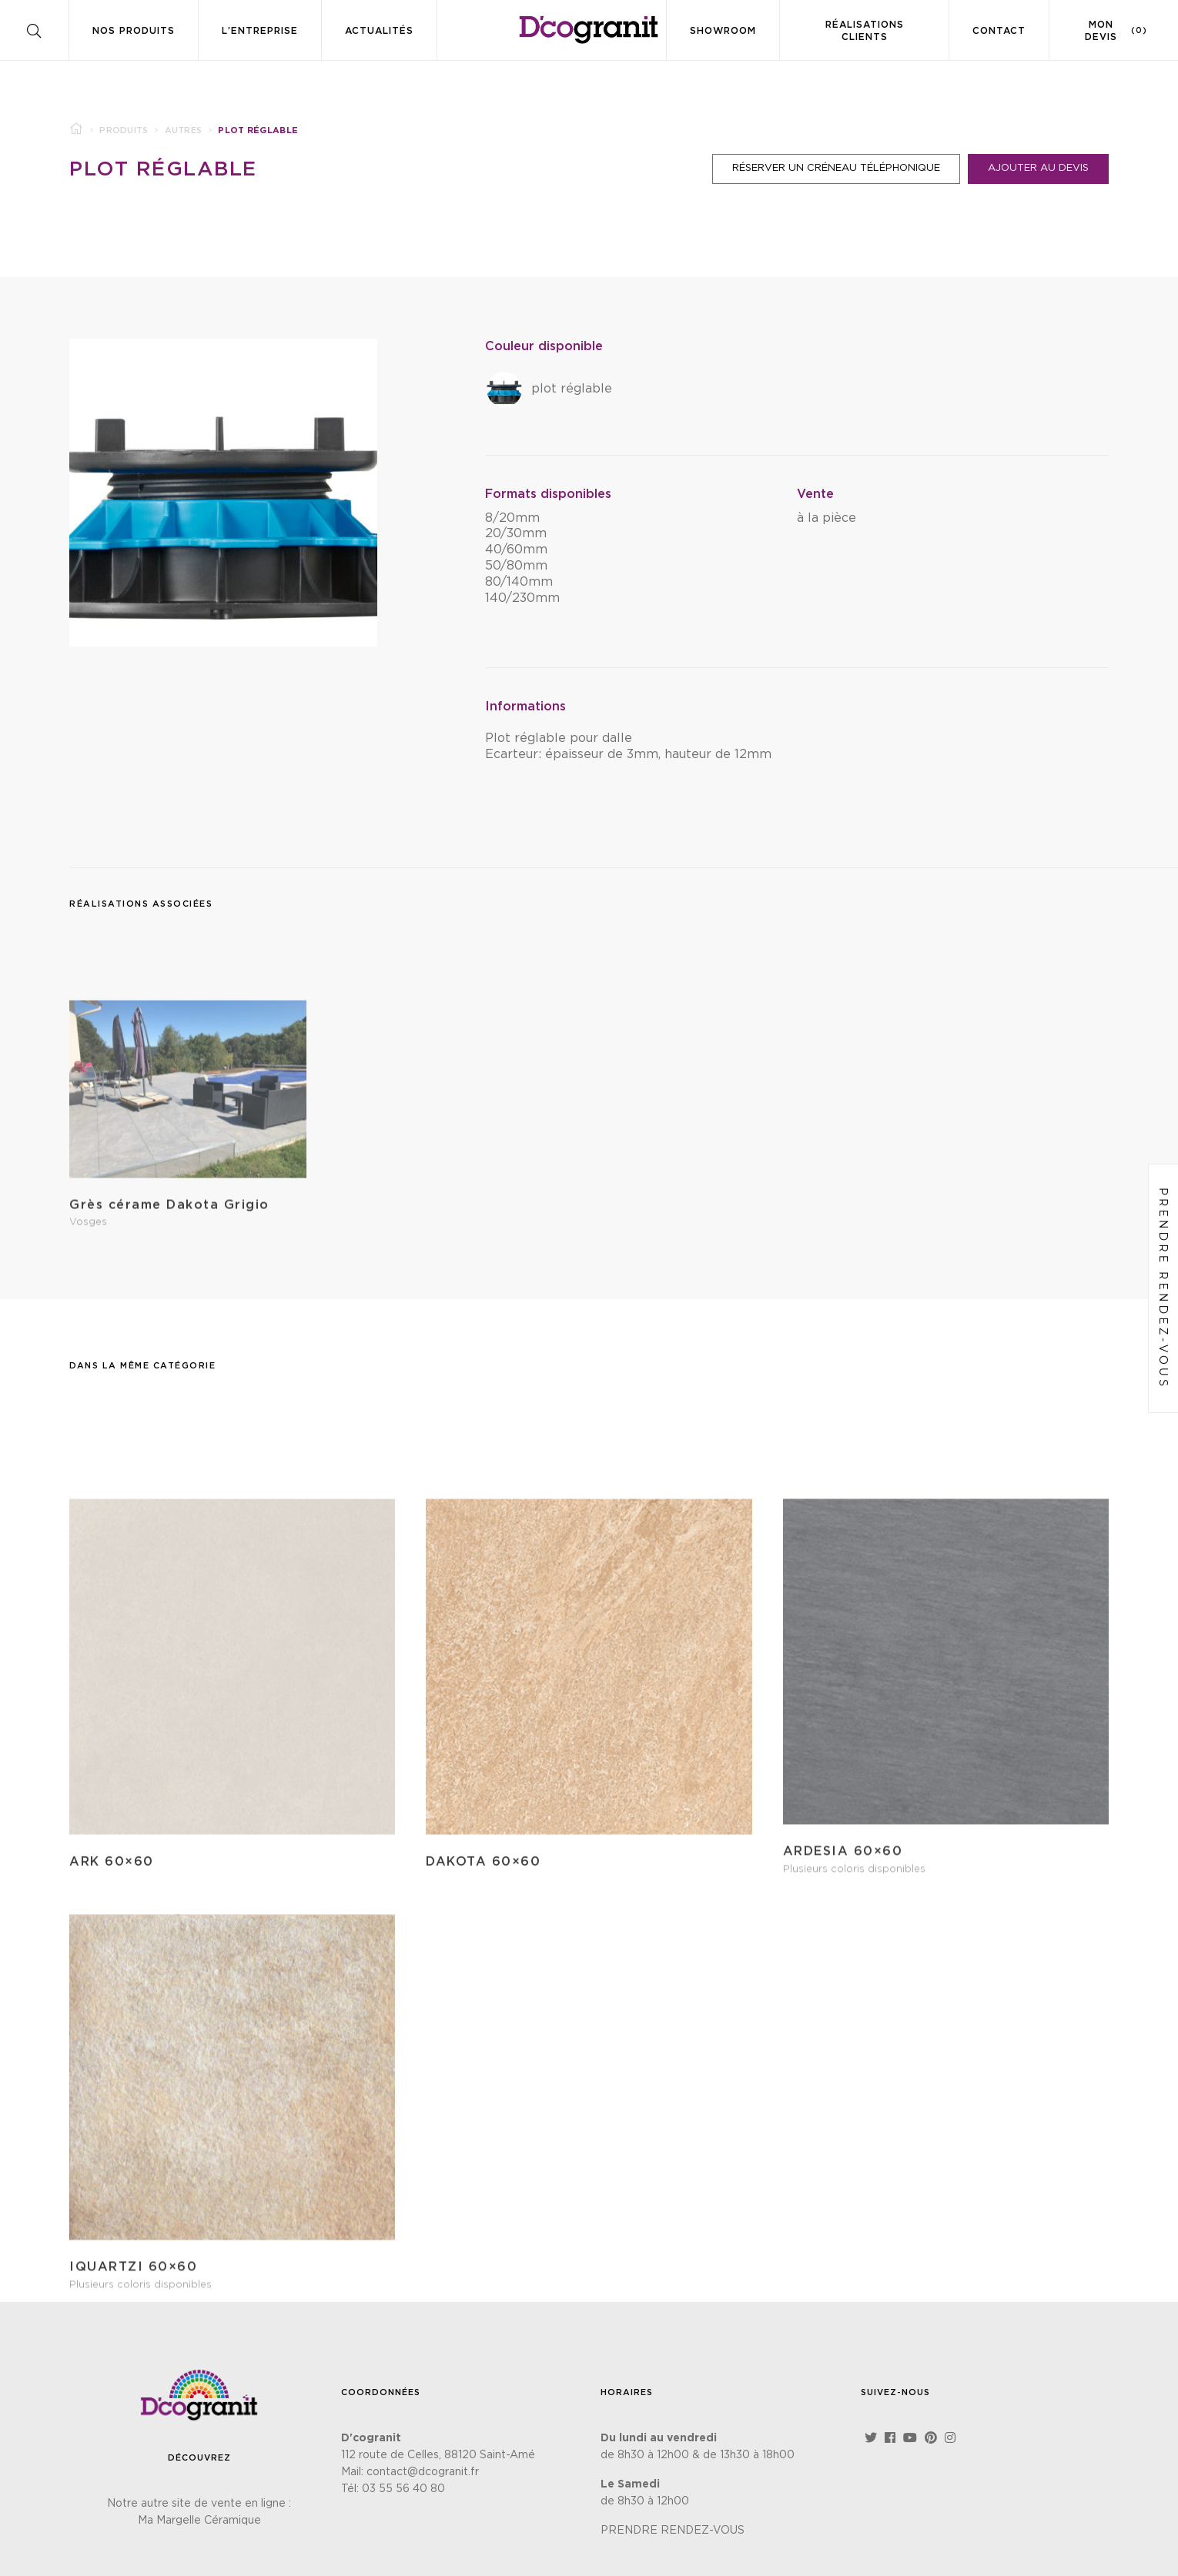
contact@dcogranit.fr (422, 2472)
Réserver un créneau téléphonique (836, 168)
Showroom (723, 30)
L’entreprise (260, 30)
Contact (999, 30)
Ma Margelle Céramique (199, 2520)
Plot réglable (163, 169)
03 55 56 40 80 (403, 2489)
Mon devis (1116, 31)
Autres (183, 130)
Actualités (379, 30)
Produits (123, 130)
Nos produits (133, 30)
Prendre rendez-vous (1163, 1288)
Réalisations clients (864, 31)
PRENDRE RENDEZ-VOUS (673, 2530)
